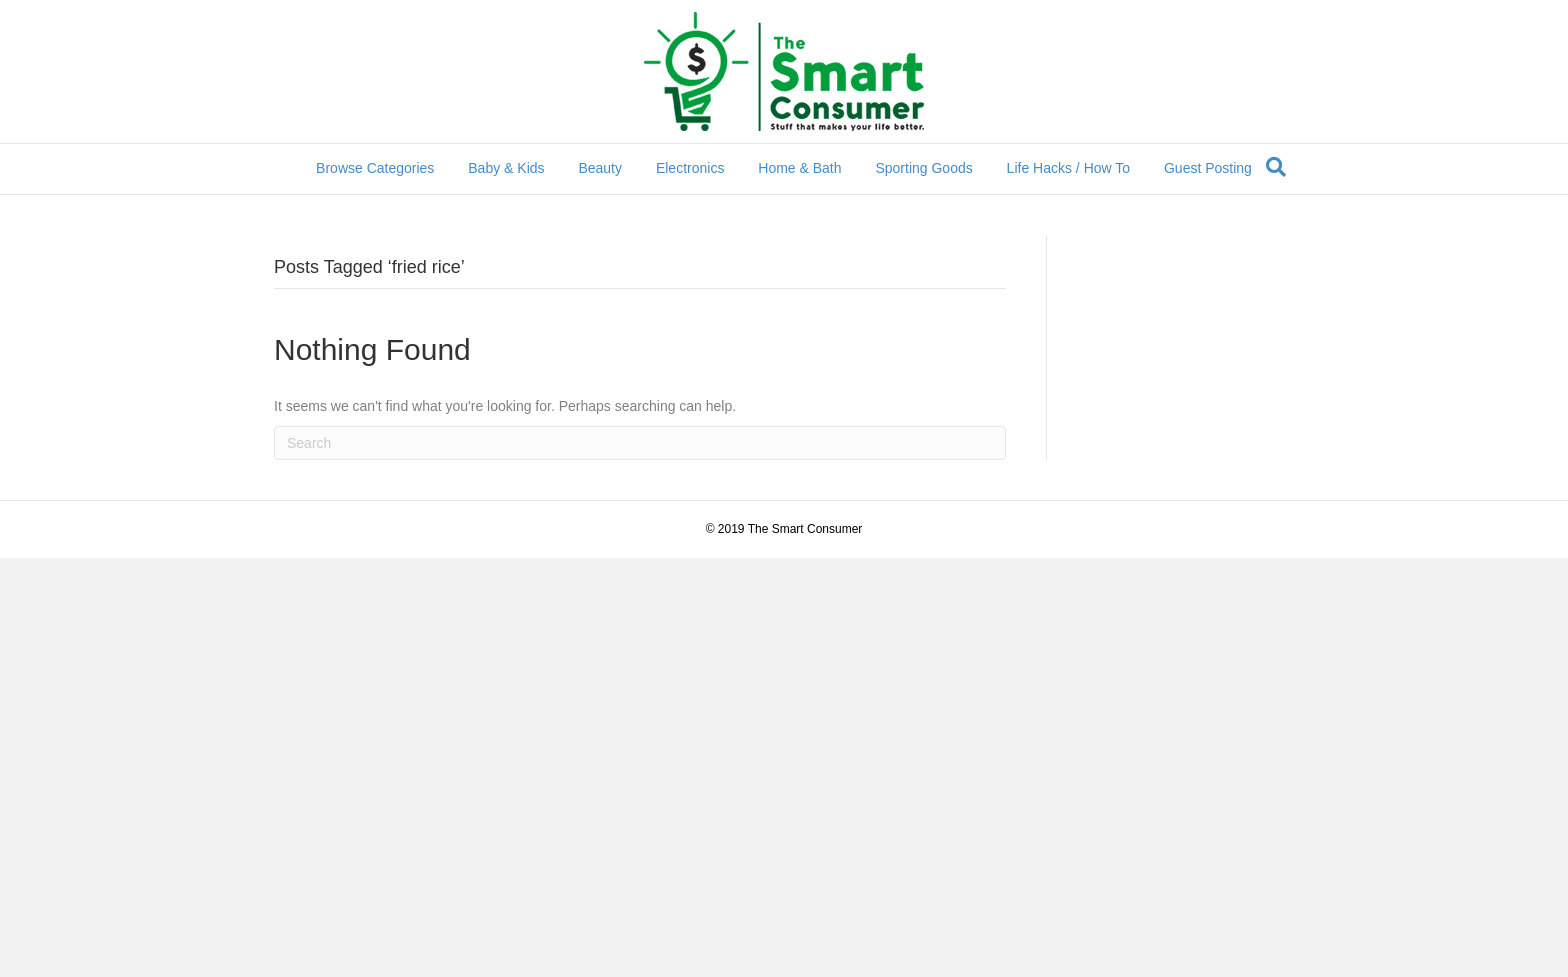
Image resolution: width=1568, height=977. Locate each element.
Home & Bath (799, 168)
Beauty (600, 168)
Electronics (690, 168)
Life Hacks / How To (1068, 168)
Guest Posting (1208, 168)
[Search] (1276, 167)
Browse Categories (375, 168)
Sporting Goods (923, 168)
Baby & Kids (506, 168)
